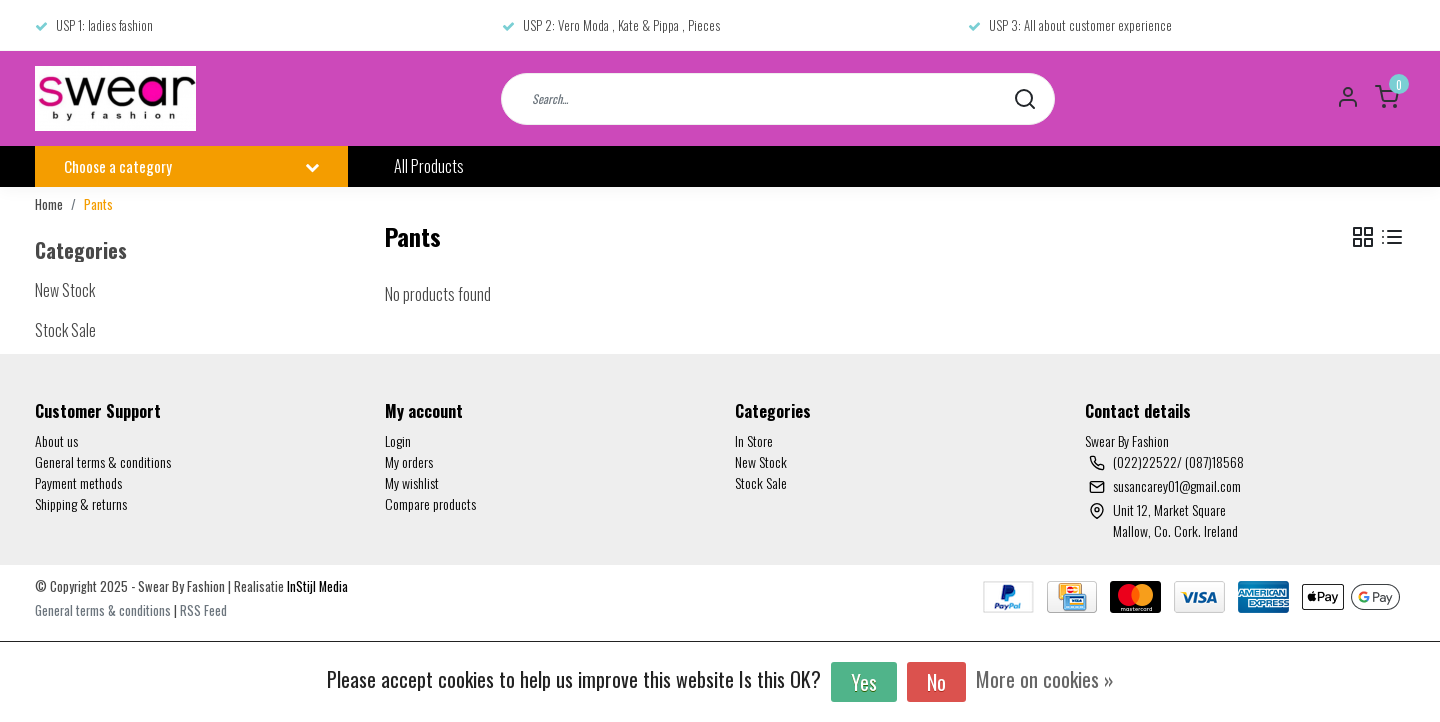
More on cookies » (1045, 679)
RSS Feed (203, 610)
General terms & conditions (103, 461)
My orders (409, 461)
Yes (864, 682)
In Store (754, 440)
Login (398, 440)
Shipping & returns (81, 503)
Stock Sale (761, 482)
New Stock (761, 461)
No (936, 682)
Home (49, 204)
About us (56, 440)
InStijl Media (316, 586)
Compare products (430, 503)
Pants (98, 204)
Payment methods (78, 482)
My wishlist (412, 482)
